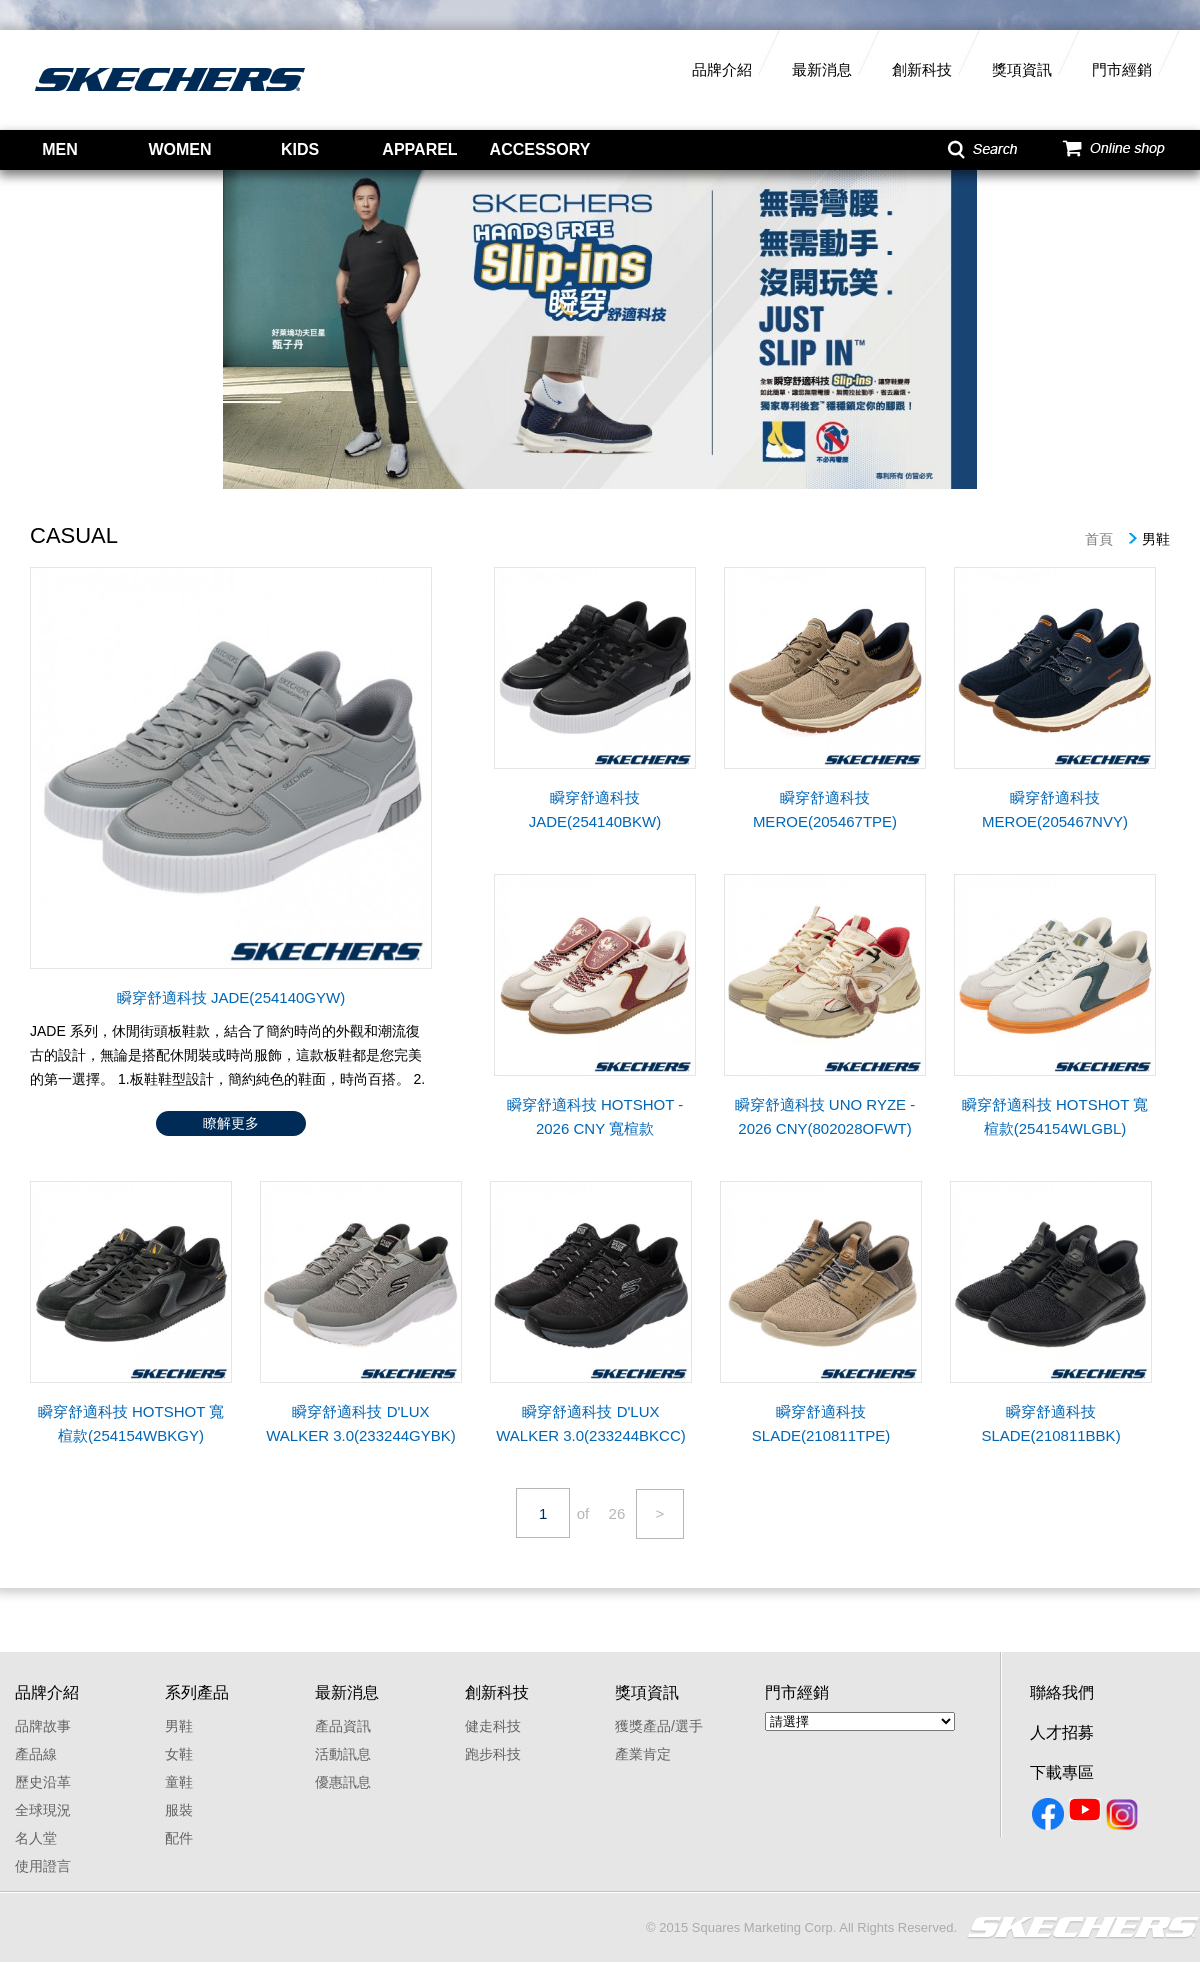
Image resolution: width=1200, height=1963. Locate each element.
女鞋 (179, 1754)
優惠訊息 (343, 1782)
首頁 (1099, 539)
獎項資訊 (1022, 69)
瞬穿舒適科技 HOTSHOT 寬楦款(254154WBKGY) (131, 1423)
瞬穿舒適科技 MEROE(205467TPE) (825, 809)
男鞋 (179, 1726)
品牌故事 (43, 1726)
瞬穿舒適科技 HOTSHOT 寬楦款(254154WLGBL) (1055, 1116)
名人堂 (36, 1838)
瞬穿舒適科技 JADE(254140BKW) (595, 809)
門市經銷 (1122, 69)
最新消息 (822, 69)
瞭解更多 (231, 1123)
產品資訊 (343, 1726)
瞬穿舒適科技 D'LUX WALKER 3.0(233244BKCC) (591, 1423)
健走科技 (493, 1726)
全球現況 (43, 1810)
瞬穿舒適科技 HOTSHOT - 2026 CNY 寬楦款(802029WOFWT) (595, 1118)
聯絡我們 (1062, 1692)
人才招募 (1062, 1732)
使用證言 (43, 1866)
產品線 (36, 1754)
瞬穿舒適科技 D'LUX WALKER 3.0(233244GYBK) (361, 1423)
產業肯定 (643, 1754)
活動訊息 (343, 1754)
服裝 (179, 1810)
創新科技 (922, 69)
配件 (179, 1838)
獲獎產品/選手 (659, 1726)
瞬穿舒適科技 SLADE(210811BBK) (1050, 1423)
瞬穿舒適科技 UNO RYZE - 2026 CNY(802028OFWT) (825, 1116)
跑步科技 (493, 1754)
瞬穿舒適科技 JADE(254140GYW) (231, 997)
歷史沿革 (43, 1782)
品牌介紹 (722, 69)
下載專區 (1062, 1772)
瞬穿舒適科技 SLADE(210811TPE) (821, 1423)
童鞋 (179, 1782)
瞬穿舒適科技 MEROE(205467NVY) (1055, 809)
